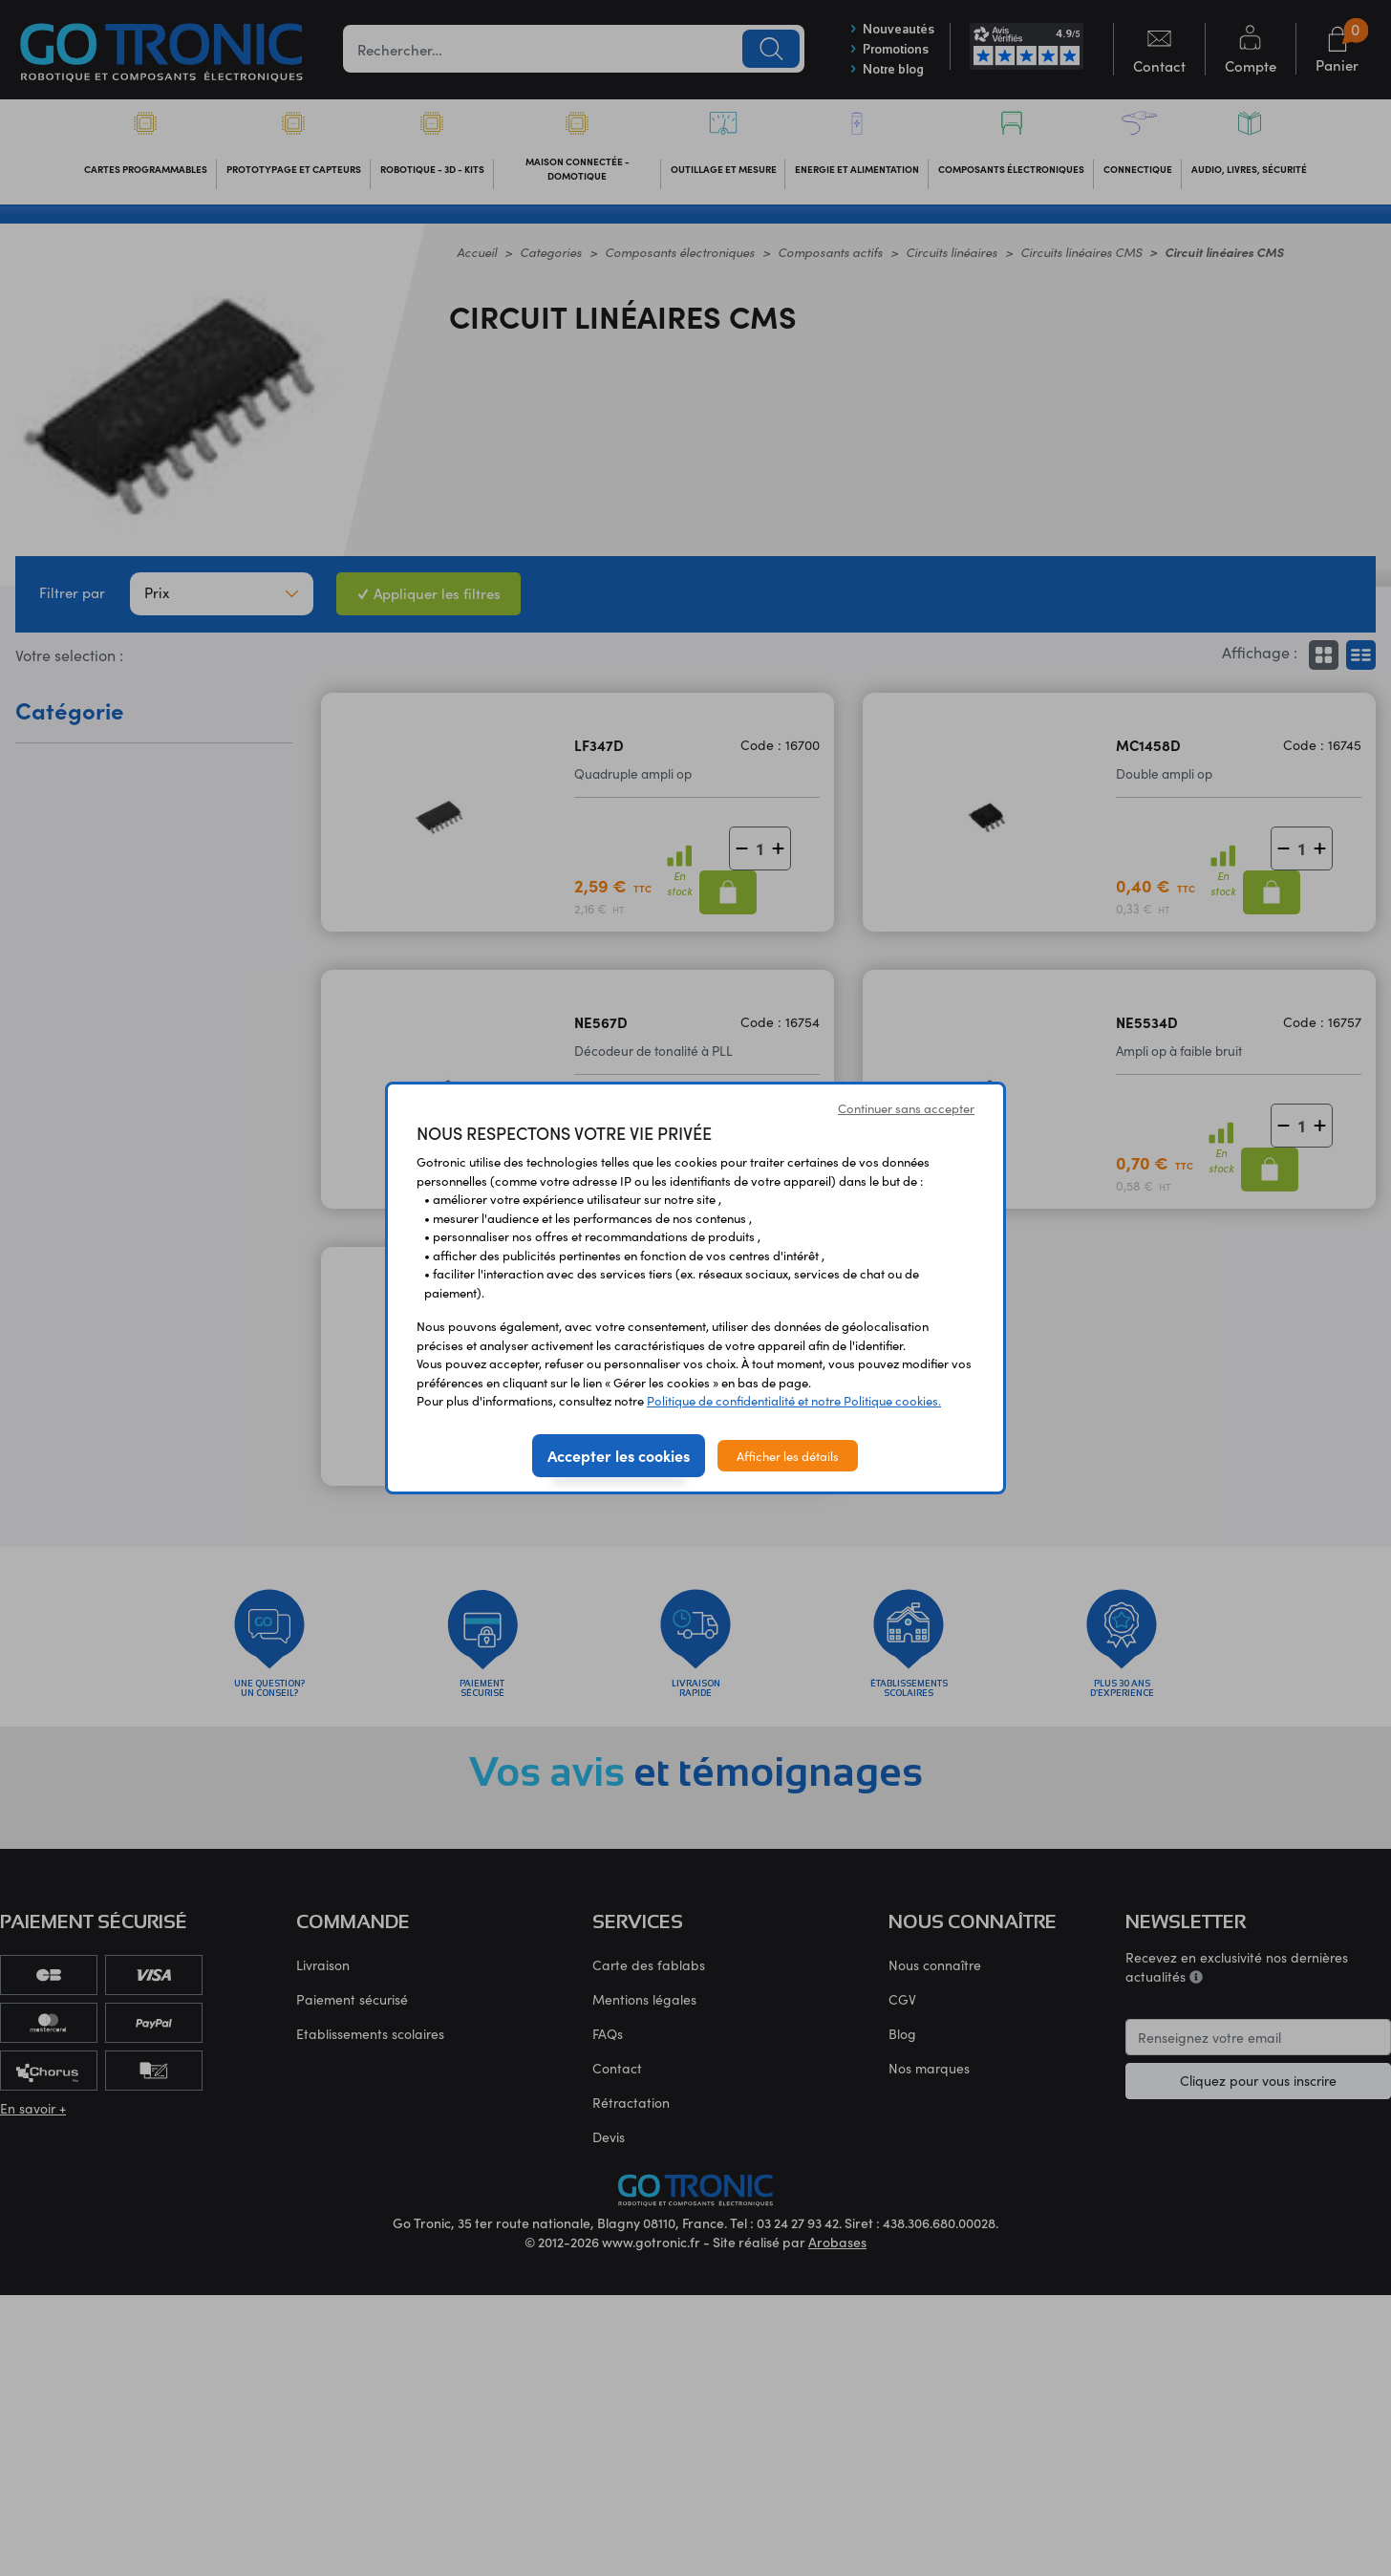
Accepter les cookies (618, 1455)
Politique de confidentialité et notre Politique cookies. (794, 1400)
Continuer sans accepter (906, 1108)
